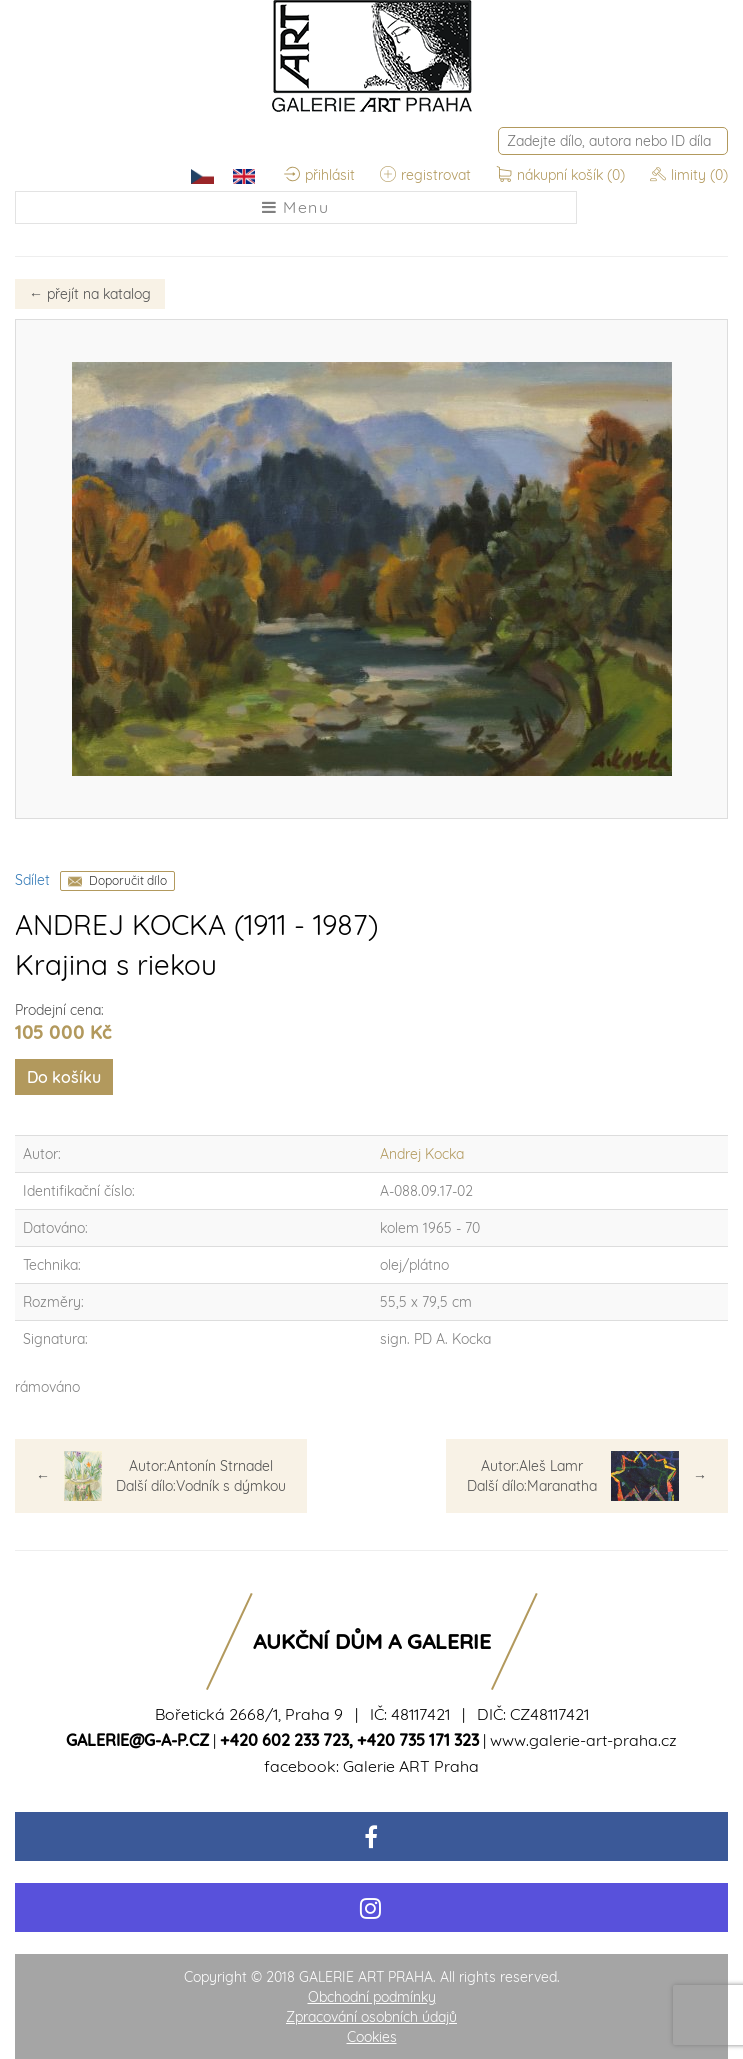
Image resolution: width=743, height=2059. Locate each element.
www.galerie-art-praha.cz (583, 1740)
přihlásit (319, 175)
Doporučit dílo (128, 880)
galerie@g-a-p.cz (137, 1740)
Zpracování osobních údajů (371, 2017)
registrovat (425, 175)
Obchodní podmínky (372, 1997)
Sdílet (32, 880)
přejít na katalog (90, 294)
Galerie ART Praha (411, 1766)
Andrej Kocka (422, 1154)
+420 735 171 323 (418, 1740)
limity (689, 175)
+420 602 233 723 (284, 1740)
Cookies (372, 2037)
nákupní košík (562, 175)
